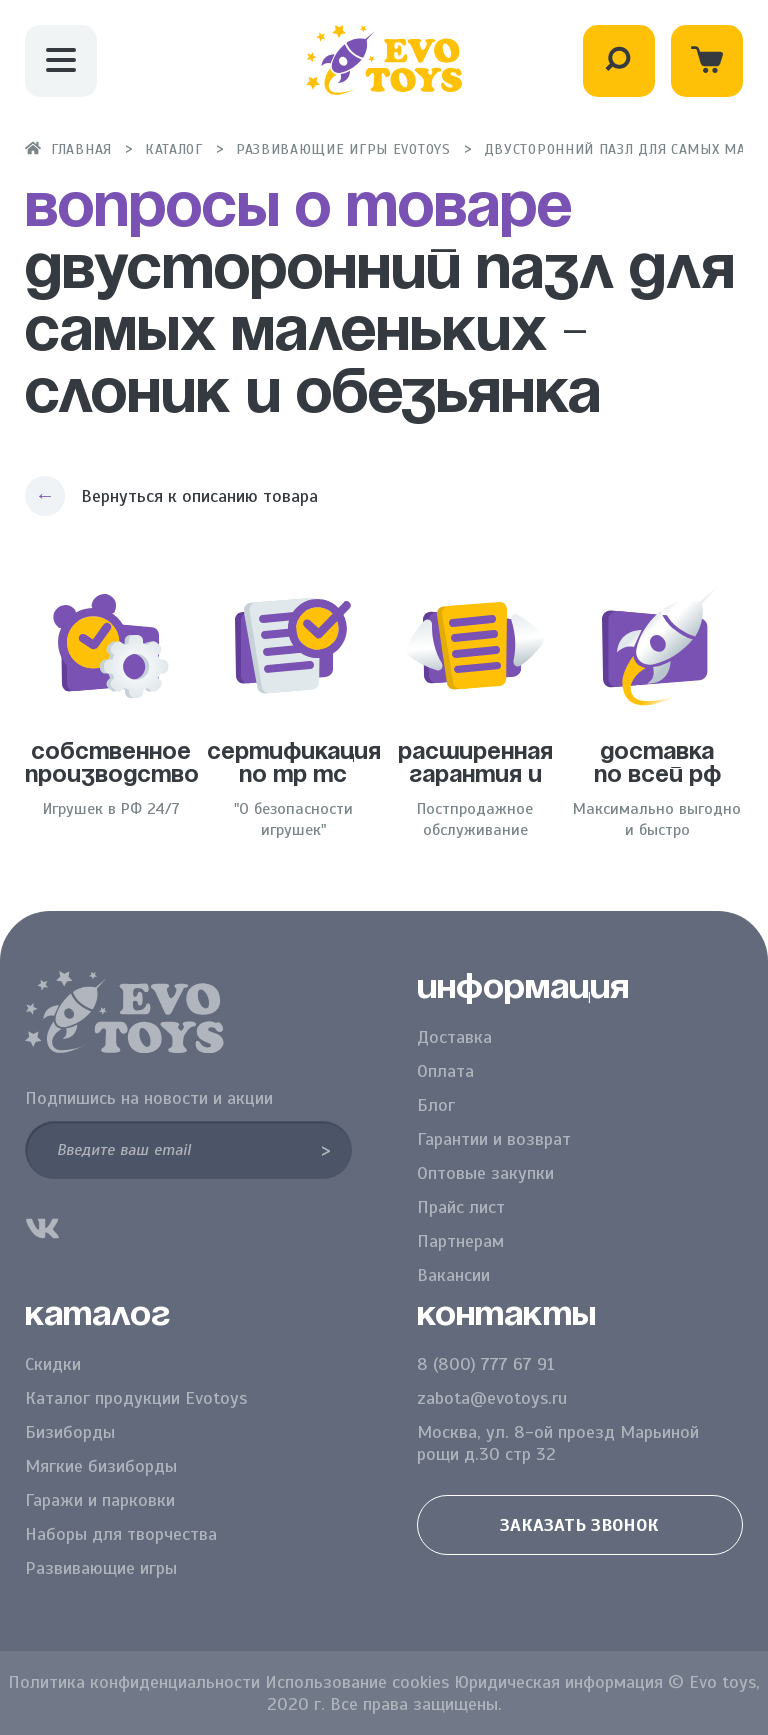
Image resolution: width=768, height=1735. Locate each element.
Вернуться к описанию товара (199, 496)
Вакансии (453, 1275)
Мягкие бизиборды (101, 1466)
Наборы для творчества (121, 1534)
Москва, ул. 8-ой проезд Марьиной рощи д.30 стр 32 (558, 1443)
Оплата (445, 1071)
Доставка (454, 1037)
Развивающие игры (101, 1568)
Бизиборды (70, 1432)
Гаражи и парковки (100, 1500)
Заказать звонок (579, 1525)
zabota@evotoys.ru (492, 1398)
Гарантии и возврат (494, 1139)
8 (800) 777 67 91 (486, 1364)
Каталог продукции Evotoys (136, 1398)
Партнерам (460, 1241)
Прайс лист (461, 1207)
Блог (436, 1105)
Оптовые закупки (485, 1173)
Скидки (53, 1364)
